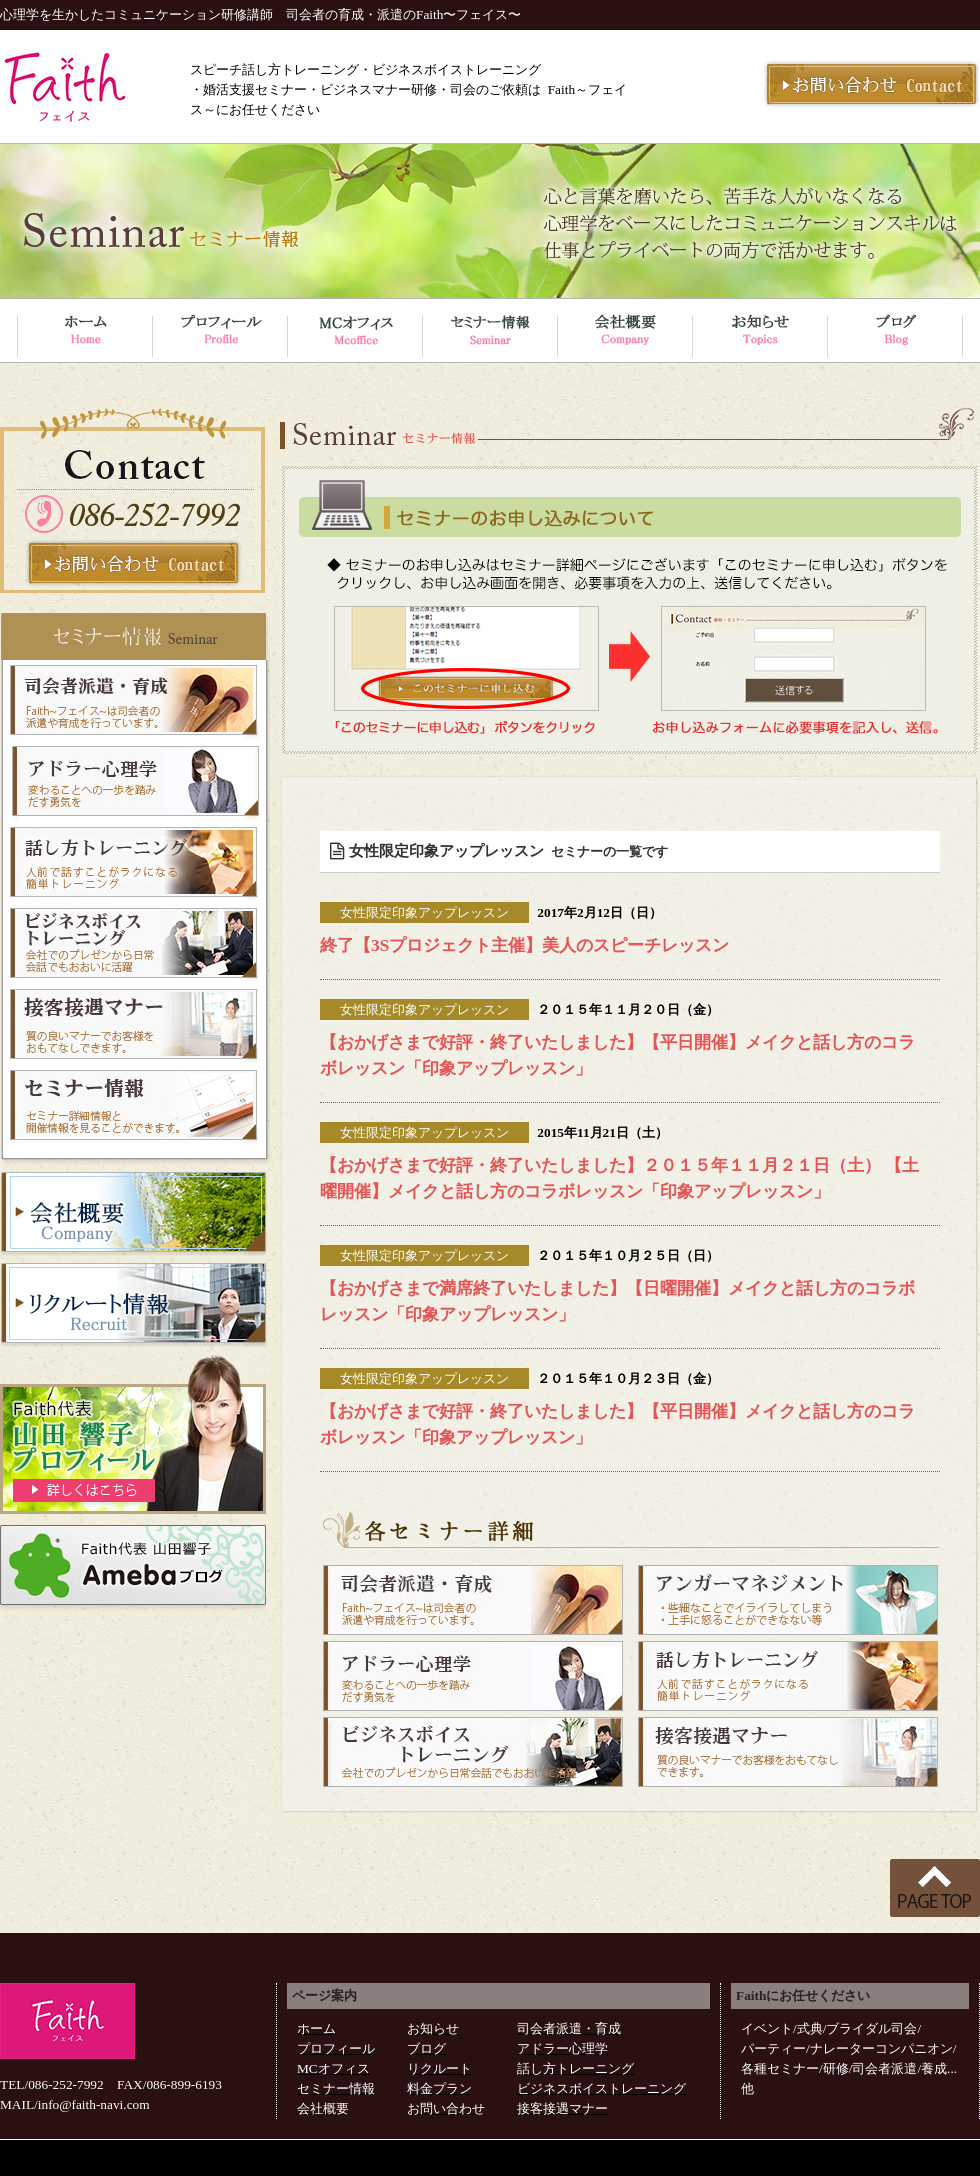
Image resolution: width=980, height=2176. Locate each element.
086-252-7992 (66, 2084)
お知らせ (433, 2028)
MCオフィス (333, 2068)
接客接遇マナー (562, 2108)
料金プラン (439, 2088)
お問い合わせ (446, 2108)
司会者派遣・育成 (569, 2028)
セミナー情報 (336, 2088)
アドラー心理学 (562, 2048)
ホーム (316, 2028)
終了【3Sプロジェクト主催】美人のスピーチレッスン (524, 945)
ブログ (426, 2048)
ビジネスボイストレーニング (601, 2088)
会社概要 (323, 2108)
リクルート (439, 2068)
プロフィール (336, 2048)
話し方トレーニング (575, 2068)
